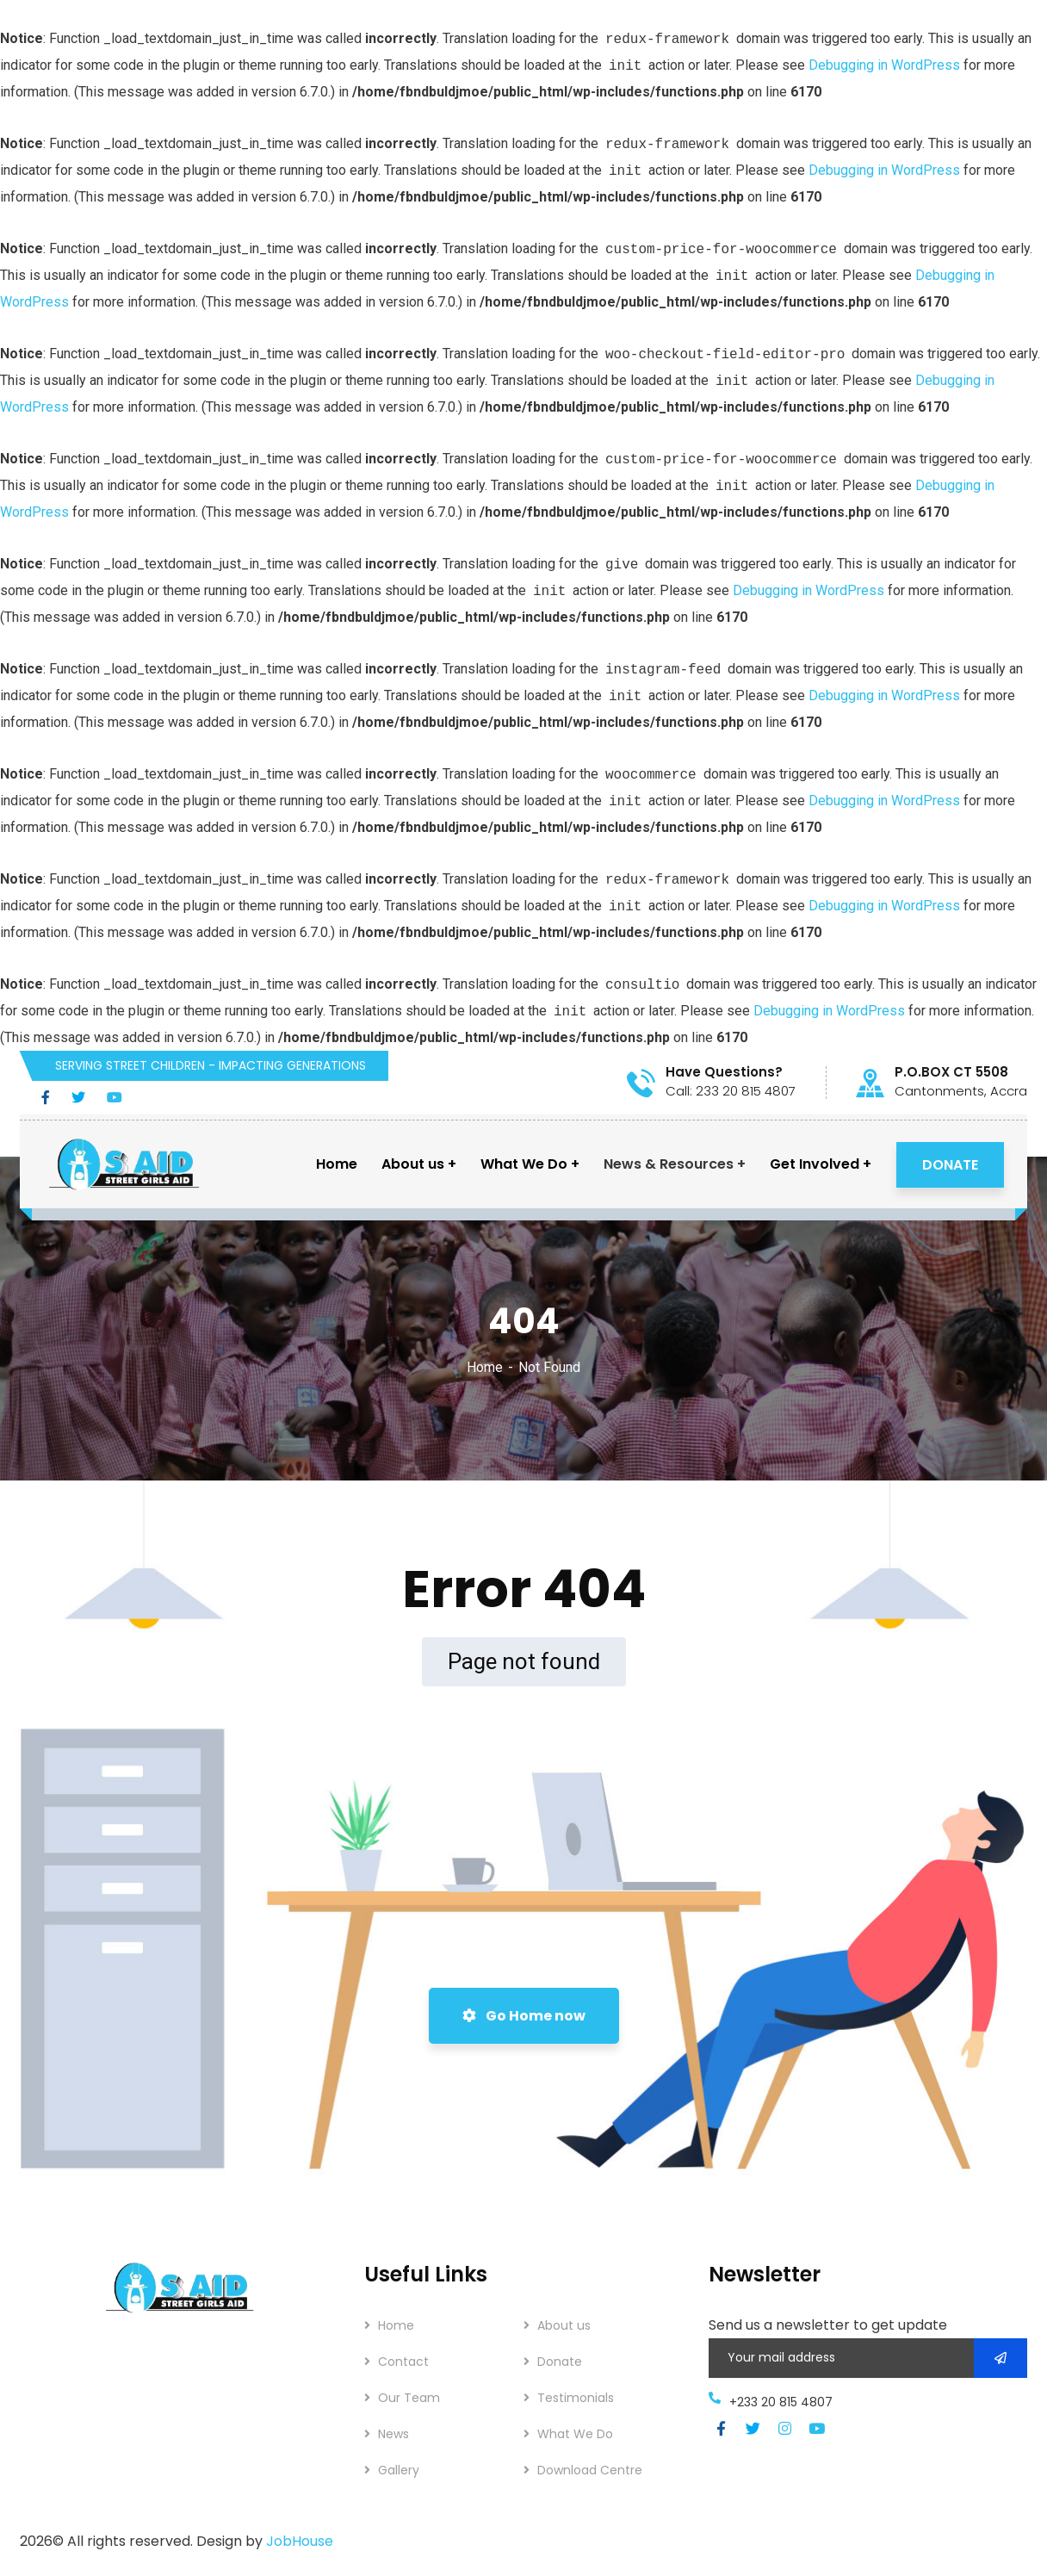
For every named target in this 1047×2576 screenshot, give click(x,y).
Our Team (409, 2397)
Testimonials (575, 2397)
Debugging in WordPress (884, 65)
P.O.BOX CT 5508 (951, 1072)
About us (564, 2325)
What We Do (575, 2434)
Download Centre (589, 2470)
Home (485, 1367)
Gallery (398, 2470)
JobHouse (299, 2541)
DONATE (950, 1165)
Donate (559, 2361)
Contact (403, 2361)
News (393, 2434)
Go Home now (523, 2016)
